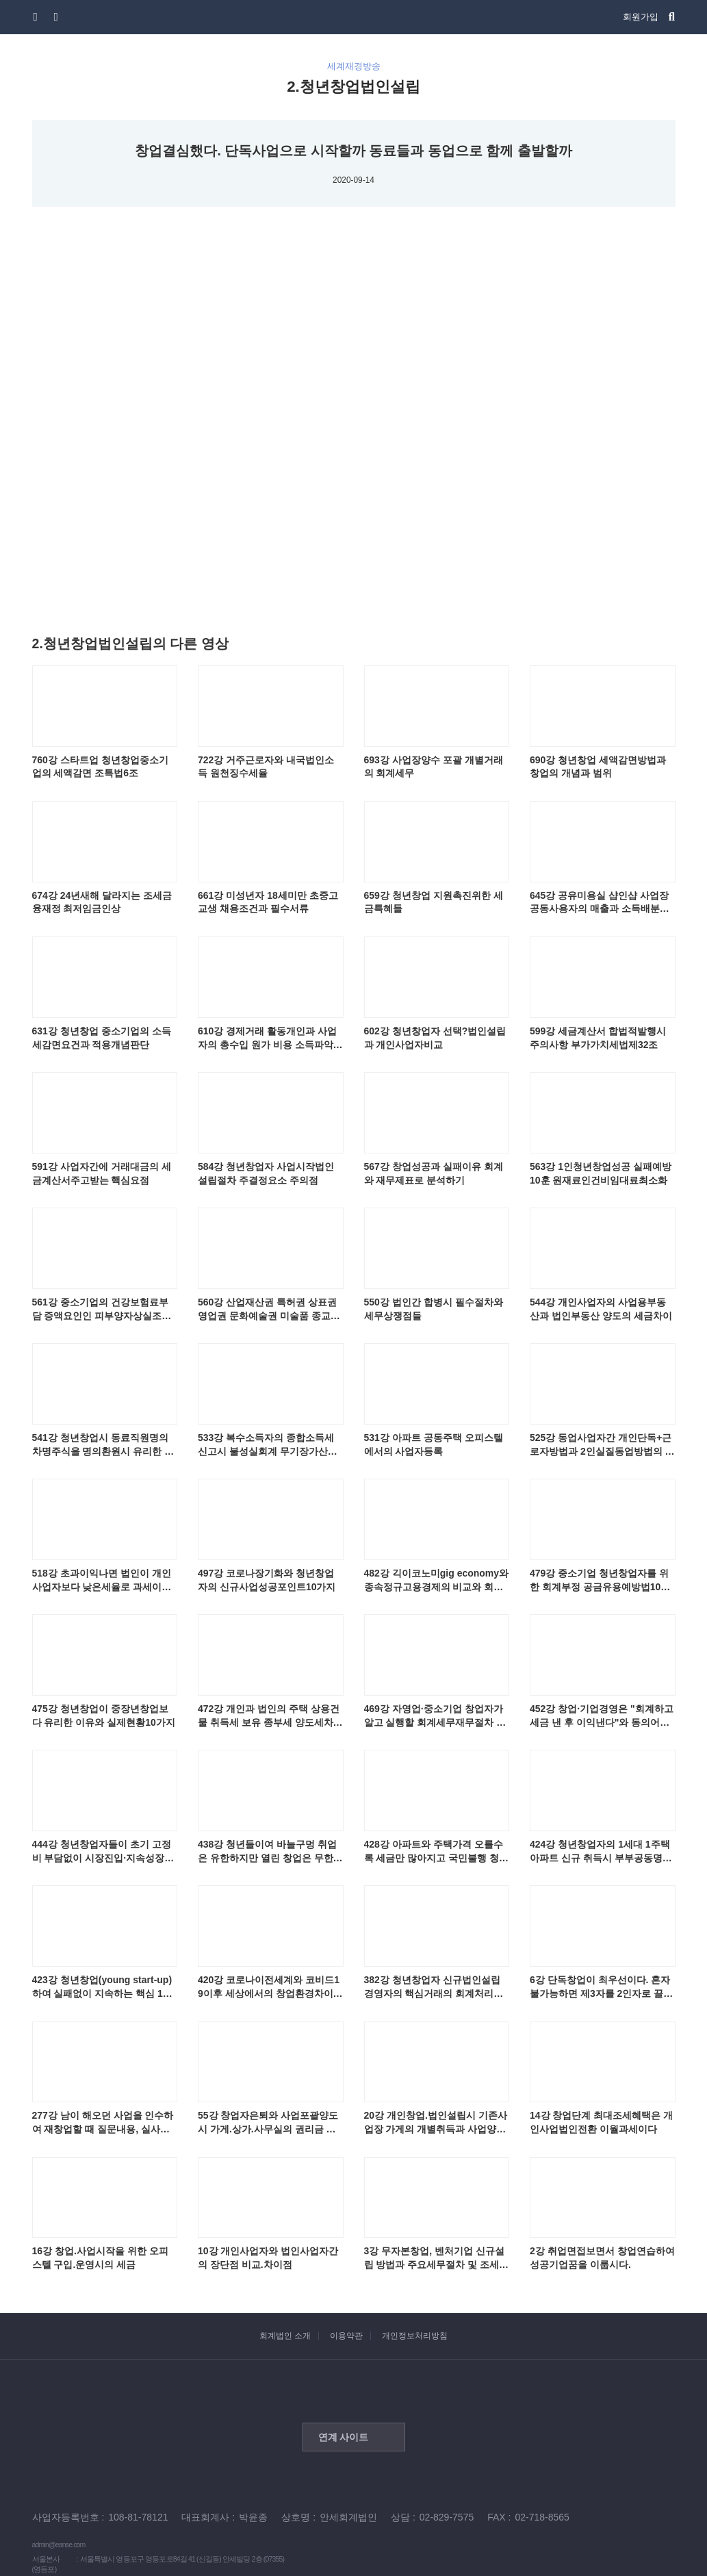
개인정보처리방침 (415, 2336)
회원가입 (640, 17)
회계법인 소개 (285, 2336)
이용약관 (346, 2336)
